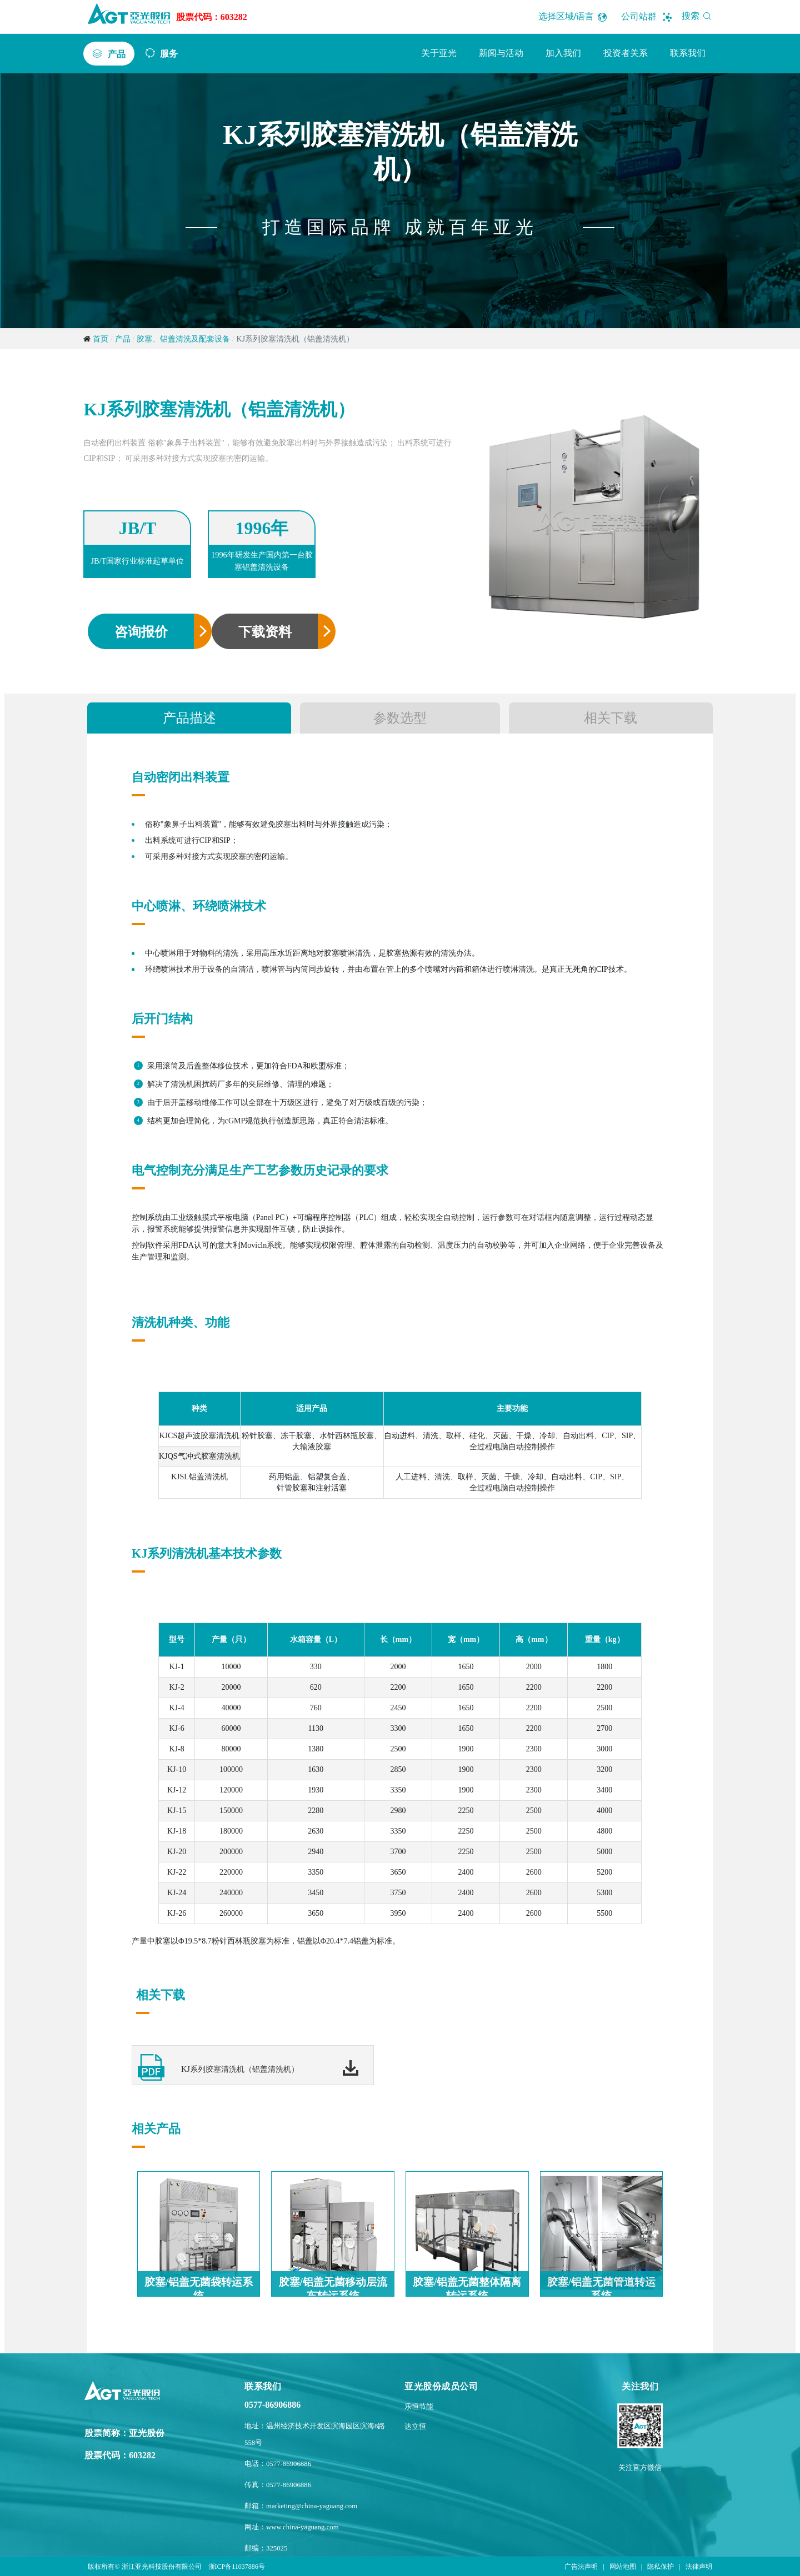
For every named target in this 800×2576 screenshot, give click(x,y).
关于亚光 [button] (439, 53)
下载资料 (265, 632)
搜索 (699, 16)
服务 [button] (169, 53)
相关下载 (610, 718)
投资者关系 (625, 53)
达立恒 (415, 2427)
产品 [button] (117, 53)
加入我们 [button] (563, 53)
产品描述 (189, 718)
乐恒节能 (418, 2407)
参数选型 (400, 718)
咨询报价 (141, 632)
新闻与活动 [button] (501, 53)
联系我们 (688, 53)
